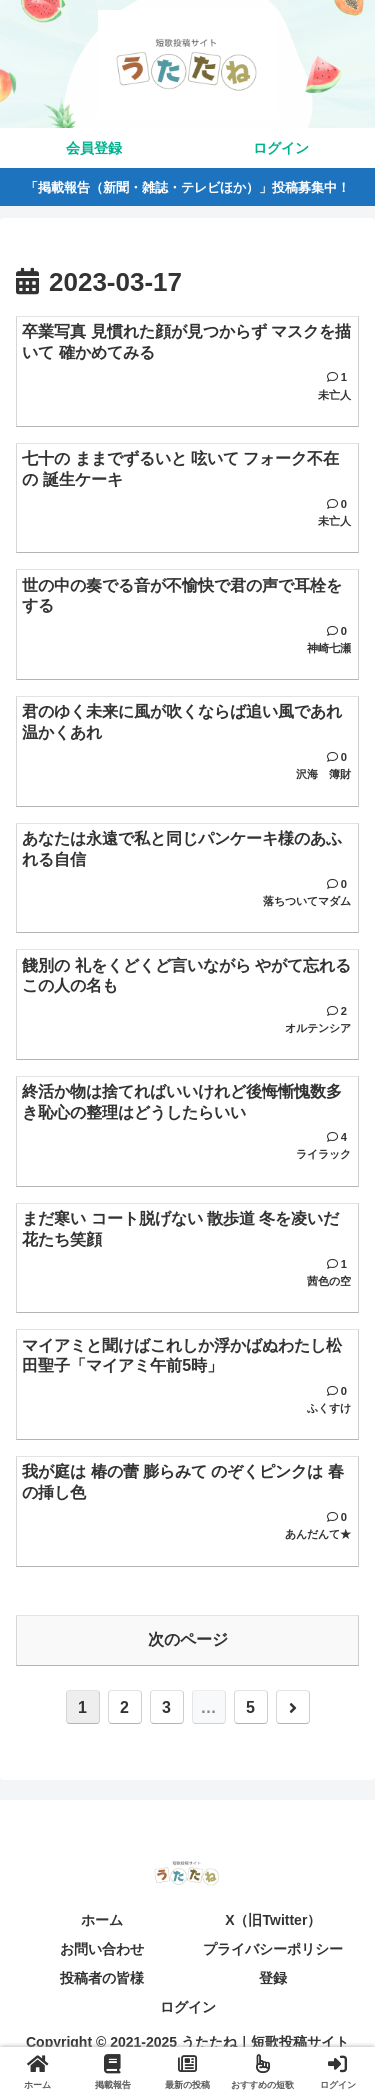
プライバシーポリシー (273, 1949)
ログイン (188, 2007)
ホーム (102, 1920)
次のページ (188, 1639)
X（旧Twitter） (273, 1920)
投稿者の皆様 (102, 1978)
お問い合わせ (102, 1949)
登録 (273, 1978)
